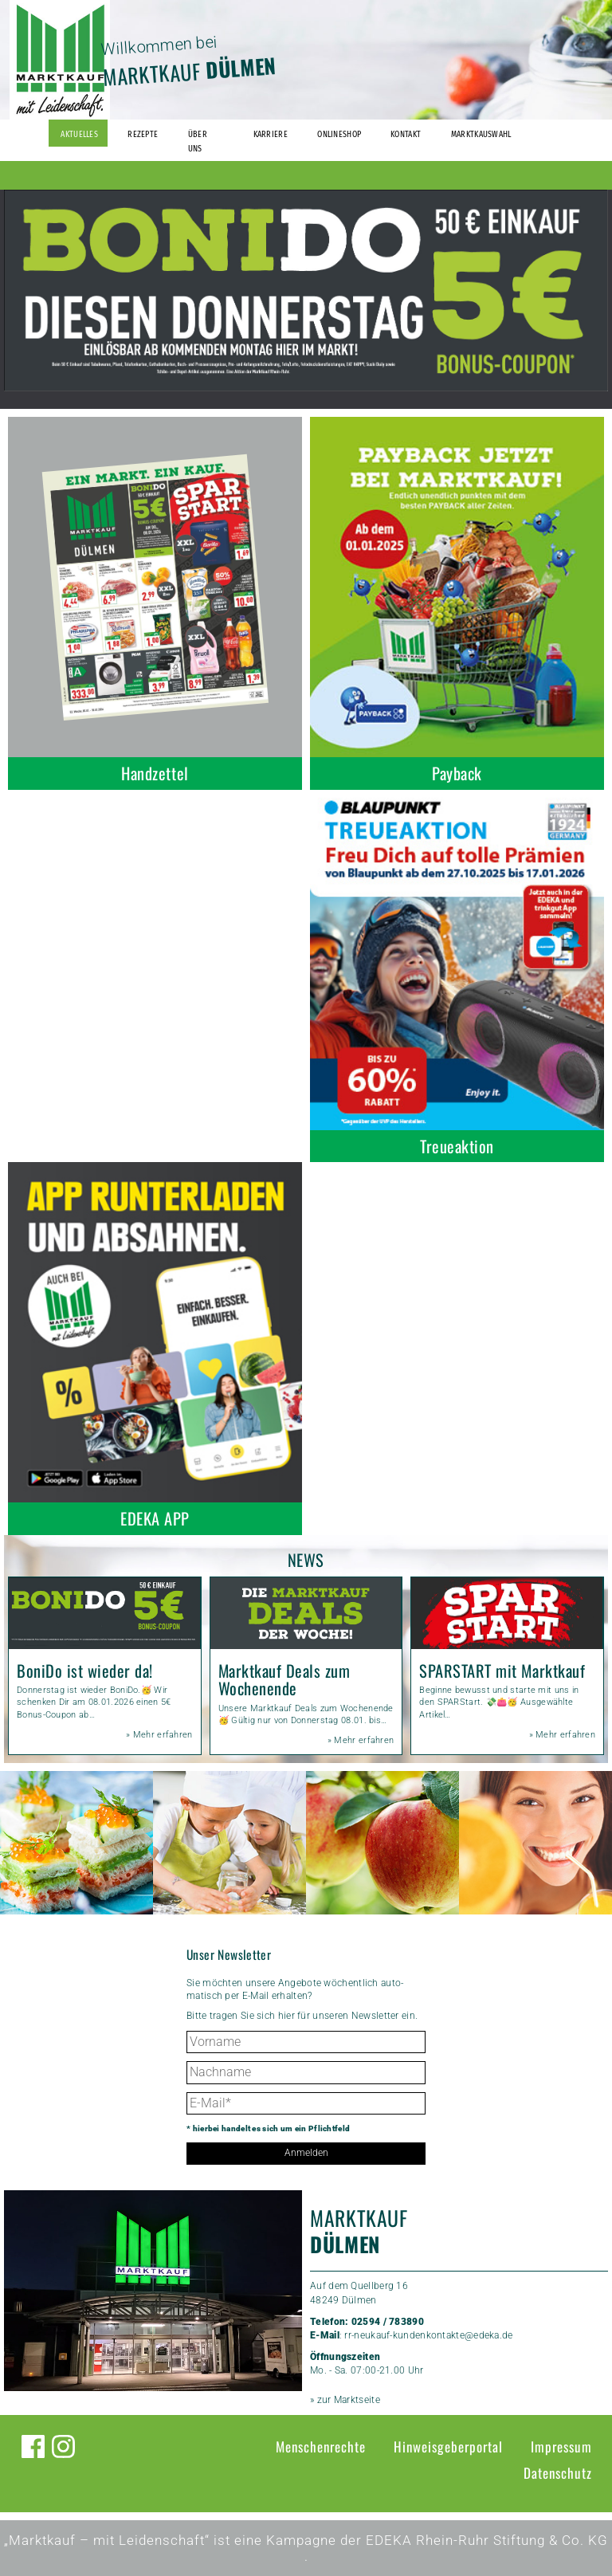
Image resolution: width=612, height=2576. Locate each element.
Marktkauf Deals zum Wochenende (284, 1679)
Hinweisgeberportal (448, 2446)
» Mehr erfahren (159, 1735)
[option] (306, 290)
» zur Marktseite (345, 2399)
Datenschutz (558, 2473)
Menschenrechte (321, 2446)
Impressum (561, 2446)
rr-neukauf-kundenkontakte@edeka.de (428, 2335)
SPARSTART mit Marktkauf (502, 1671)
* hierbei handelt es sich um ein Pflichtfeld (268, 2128)
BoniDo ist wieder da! (85, 1671)
